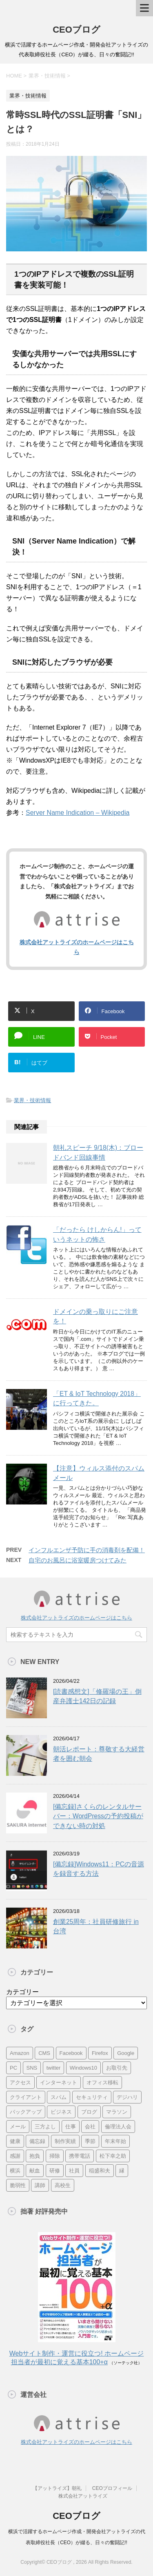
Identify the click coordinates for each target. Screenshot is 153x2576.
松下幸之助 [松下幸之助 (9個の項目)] (113, 2156)
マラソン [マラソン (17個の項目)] (116, 2112)
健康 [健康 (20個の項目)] (15, 2141)
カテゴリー (22, 1991)
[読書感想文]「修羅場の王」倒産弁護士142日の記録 (97, 1696)
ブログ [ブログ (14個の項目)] (89, 2112)
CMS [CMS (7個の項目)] (44, 2053)
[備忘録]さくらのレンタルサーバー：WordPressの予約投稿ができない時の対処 (98, 1816)
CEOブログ (76, 29)
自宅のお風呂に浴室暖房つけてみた (77, 1560)
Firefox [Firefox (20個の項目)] (100, 2053)
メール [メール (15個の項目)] (18, 2126)
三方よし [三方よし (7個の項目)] (45, 2126)
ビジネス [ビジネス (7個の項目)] (61, 2112)
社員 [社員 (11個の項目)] (74, 2171)
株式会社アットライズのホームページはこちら (76, 1618)
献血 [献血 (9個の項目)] (34, 2171)
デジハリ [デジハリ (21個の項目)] (127, 2097)
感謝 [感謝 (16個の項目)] (15, 2156)
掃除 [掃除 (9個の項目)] (54, 2156)
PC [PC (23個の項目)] (13, 2068)
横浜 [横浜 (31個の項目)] (15, 2171)
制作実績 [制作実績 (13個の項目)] (65, 2141)
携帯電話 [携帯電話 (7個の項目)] (79, 2156)
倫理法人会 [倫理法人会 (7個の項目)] (118, 2126)
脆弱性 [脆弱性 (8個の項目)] (18, 2185)
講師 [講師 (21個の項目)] (40, 2185)
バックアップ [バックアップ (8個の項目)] (26, 2112)
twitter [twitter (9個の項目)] (54, 2068)
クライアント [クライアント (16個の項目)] (26, 2097)
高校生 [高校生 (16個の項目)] (63, 2185)
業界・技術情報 (32, 1100)
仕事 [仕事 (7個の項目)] (70, 2126)
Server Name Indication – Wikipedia (77, 812)
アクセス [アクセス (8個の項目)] (20, 2082)
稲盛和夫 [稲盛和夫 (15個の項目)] (99, 2171)
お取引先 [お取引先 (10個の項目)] (116, 2068)
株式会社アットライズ (82, 2496)
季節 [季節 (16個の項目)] (90, 2141)
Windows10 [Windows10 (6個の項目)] (83, 2068)
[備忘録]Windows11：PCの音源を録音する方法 (98, 1869)
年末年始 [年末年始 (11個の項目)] (115, 2141)
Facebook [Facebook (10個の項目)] (71, 2053)
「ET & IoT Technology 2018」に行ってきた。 (97, 1398)
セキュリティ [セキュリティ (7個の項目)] (92, 2097)
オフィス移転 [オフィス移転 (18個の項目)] (102, 2082)
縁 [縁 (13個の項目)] (121, 2171)
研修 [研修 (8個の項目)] (54, 2171)
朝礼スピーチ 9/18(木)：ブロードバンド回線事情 (98, 1152)
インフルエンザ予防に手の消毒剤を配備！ (87, 1549)
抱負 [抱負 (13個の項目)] (34, 2156)
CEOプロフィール (112, 2488)
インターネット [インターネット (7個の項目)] (58, 2082)
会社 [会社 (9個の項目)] (90, 2126)
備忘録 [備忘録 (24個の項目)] (37, 2141)
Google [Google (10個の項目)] (125, 2053)
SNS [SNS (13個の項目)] (32, 2068)
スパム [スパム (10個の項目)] (59, 2097)
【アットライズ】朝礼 (57, 2488)
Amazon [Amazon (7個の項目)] (19, 2053)
